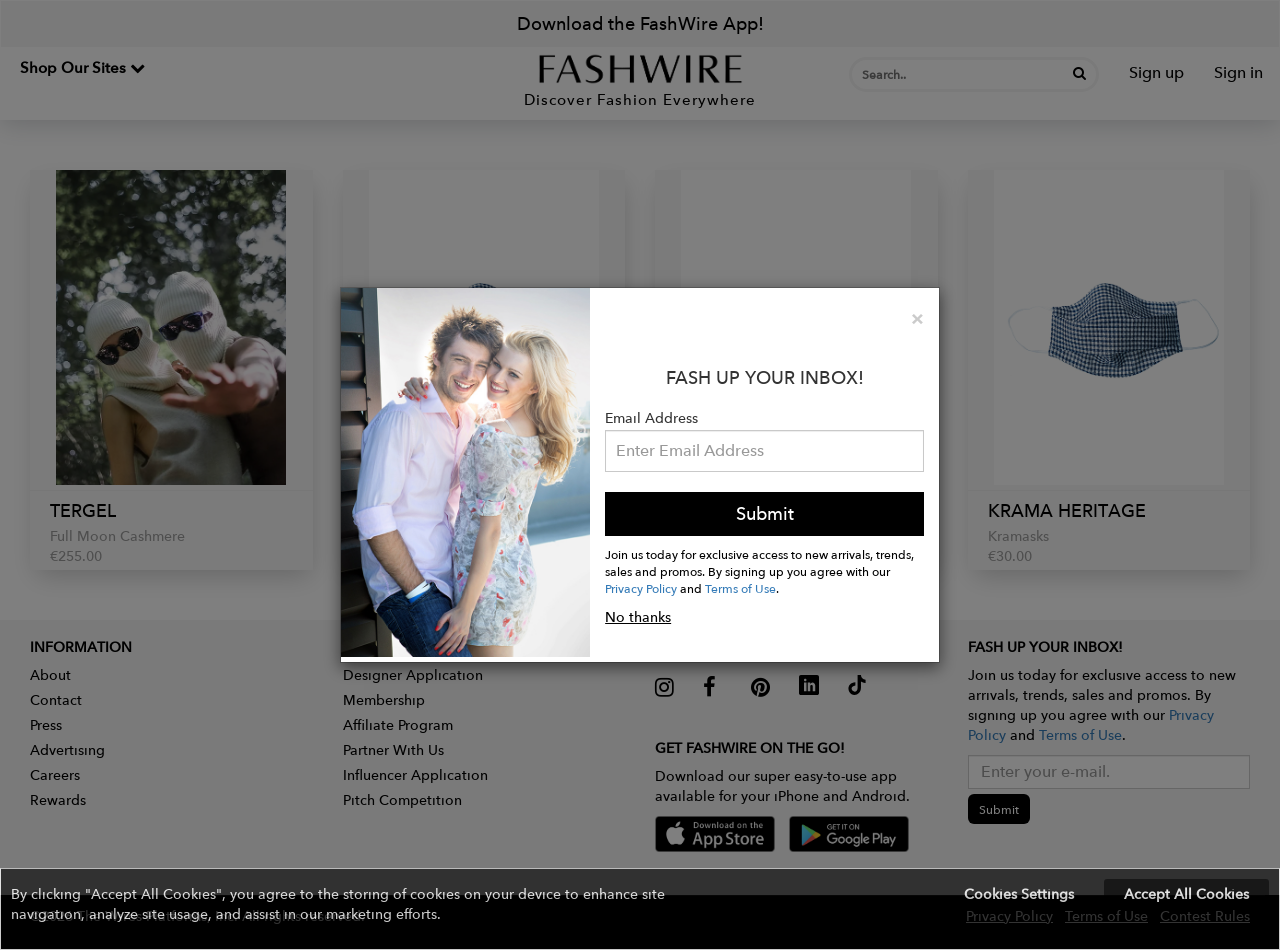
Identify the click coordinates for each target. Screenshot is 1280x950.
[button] (640, 909)
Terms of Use (740, 588)
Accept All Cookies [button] (1186, 894)
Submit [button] (765, 513)
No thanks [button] (638, 617)
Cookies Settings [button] (1019, 894)
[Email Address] (764, 451)
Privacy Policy (641, 588)
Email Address (651, 418)
